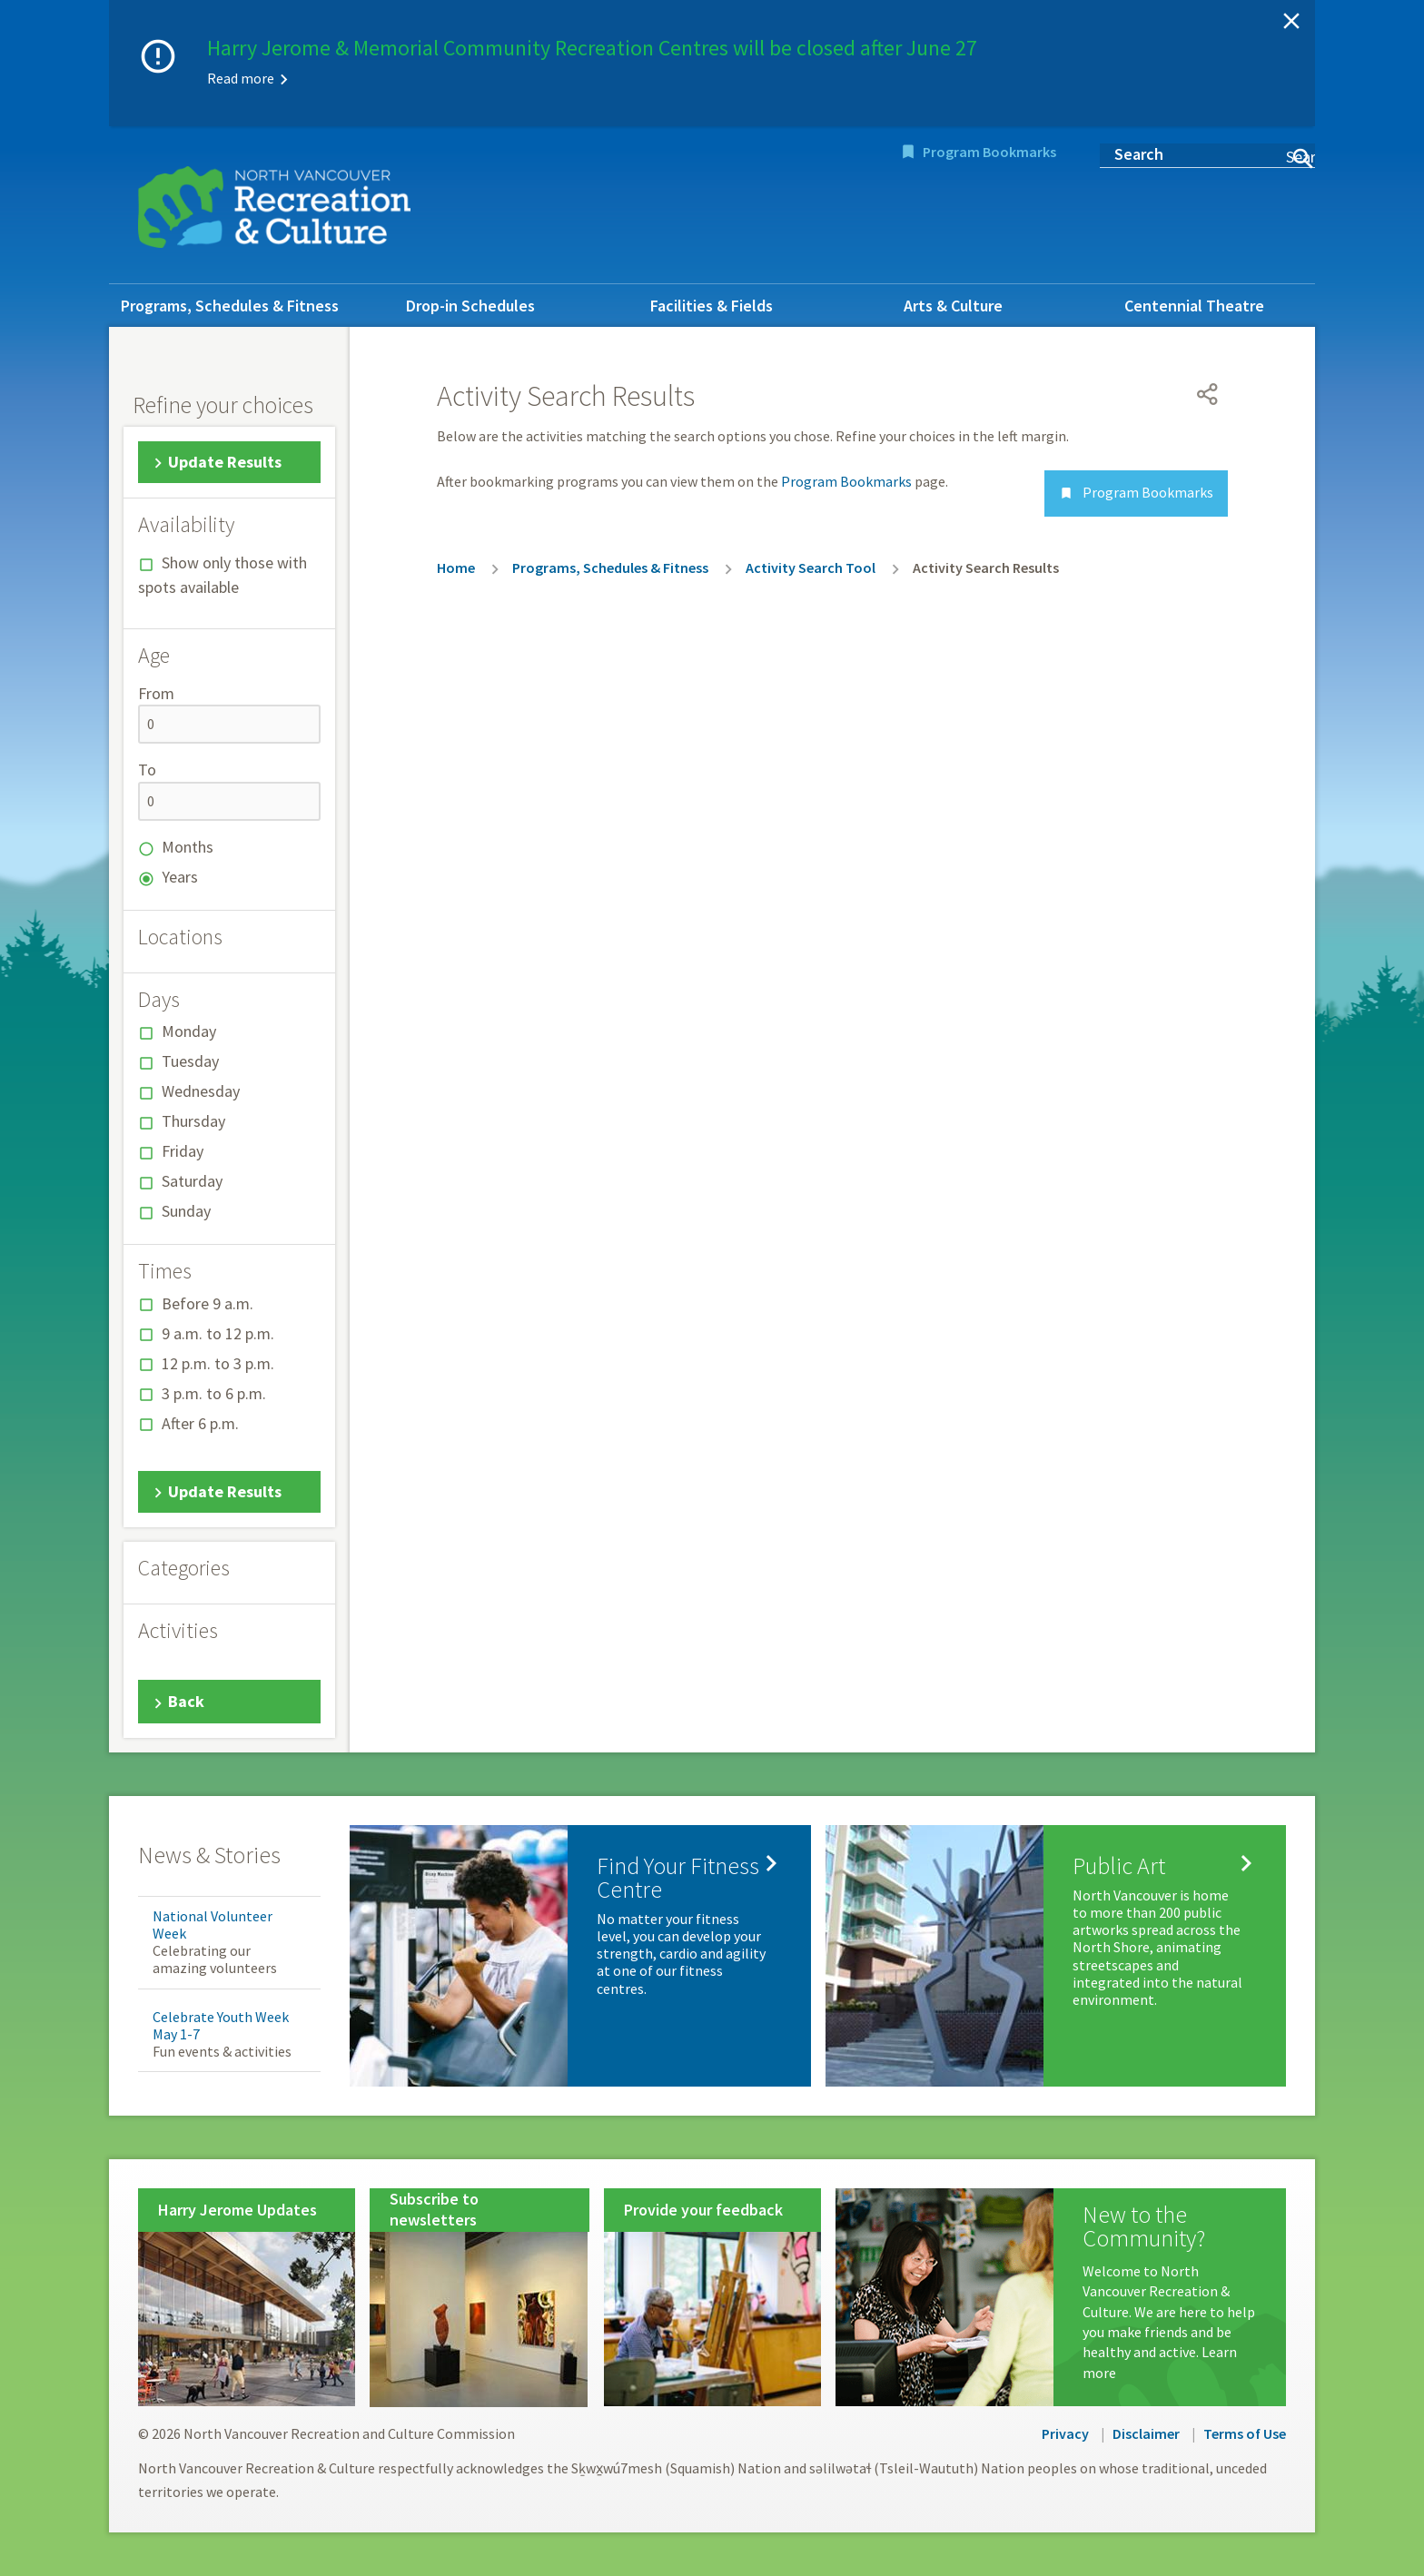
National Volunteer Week (212, 1924)
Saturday (192, 1180)
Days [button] (159, 1000)
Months (187, 846)
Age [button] (154, 655)
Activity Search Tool (810, 567)
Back (186, 1701)
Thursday (193, 1120)
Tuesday (190, 1061)
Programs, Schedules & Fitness (230, 305)
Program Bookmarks (989, 152)
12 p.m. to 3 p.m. (218, 1363)
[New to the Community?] (1061, 2297)
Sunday (186, 1210)
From (156, 693)
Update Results (225, 461)
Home (456, 567)
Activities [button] (178, 1631)
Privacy (1065, 2433)
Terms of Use (1244, 2433)
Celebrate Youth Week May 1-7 (221, 2025)
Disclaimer (1146, 2433)
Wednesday (201, 1091)
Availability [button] (186, 525)
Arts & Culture (953, 305)
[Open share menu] (1208, 394)
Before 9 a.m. (207, 1303)
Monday (189, 1031)
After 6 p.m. (200, 1423)
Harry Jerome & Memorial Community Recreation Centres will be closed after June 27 (592, 48)
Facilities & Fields (711, 305)
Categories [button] (184, 1568)
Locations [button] (180, 937)
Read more (240, 78)
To (147, 769)
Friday (182, 1150)
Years (180, 876)
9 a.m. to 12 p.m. (218, 1333)
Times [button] (165, 1271)
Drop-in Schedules (470, 305)
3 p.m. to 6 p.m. (214, 1393)
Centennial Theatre (1194, 305)
